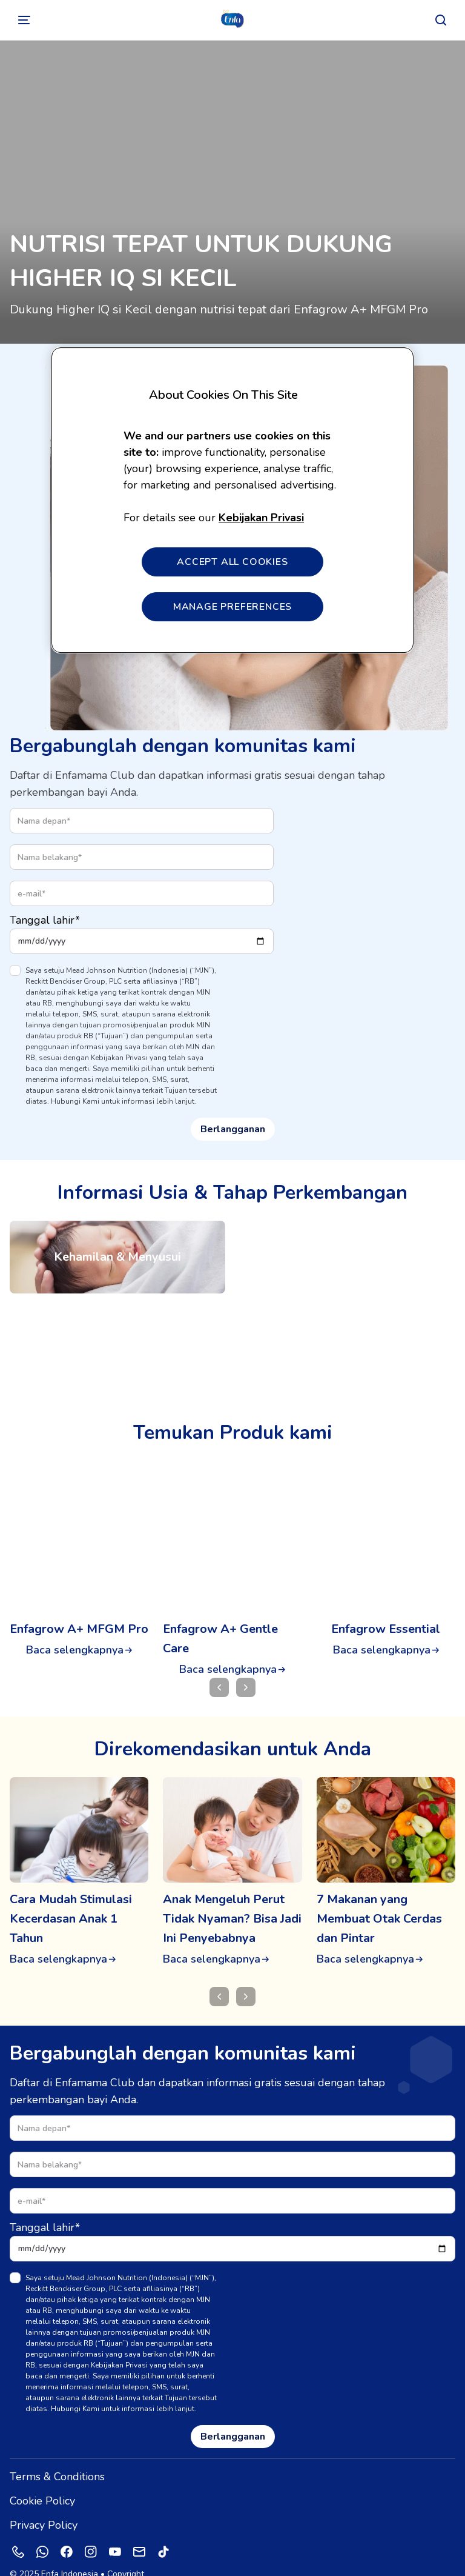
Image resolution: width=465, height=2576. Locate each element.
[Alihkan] (24, 20)
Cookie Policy (42, 2481)
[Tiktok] (163, 2532)
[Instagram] (90, 2532)
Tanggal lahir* (45, 920)
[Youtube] (115, 2532)
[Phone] (18, 2532)
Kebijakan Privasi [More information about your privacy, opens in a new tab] (261, 517)
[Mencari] (440, 20)
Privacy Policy (44, 2505)
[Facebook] (66, 2532)
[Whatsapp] (42, 2532)
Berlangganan (232, 1129)
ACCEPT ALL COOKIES (232, 562)
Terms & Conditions (57, 2457)
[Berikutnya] (246, 1977)
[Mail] (139, 2532)
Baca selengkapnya (75, 1650)
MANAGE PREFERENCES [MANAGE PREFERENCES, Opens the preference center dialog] (232, 606)
